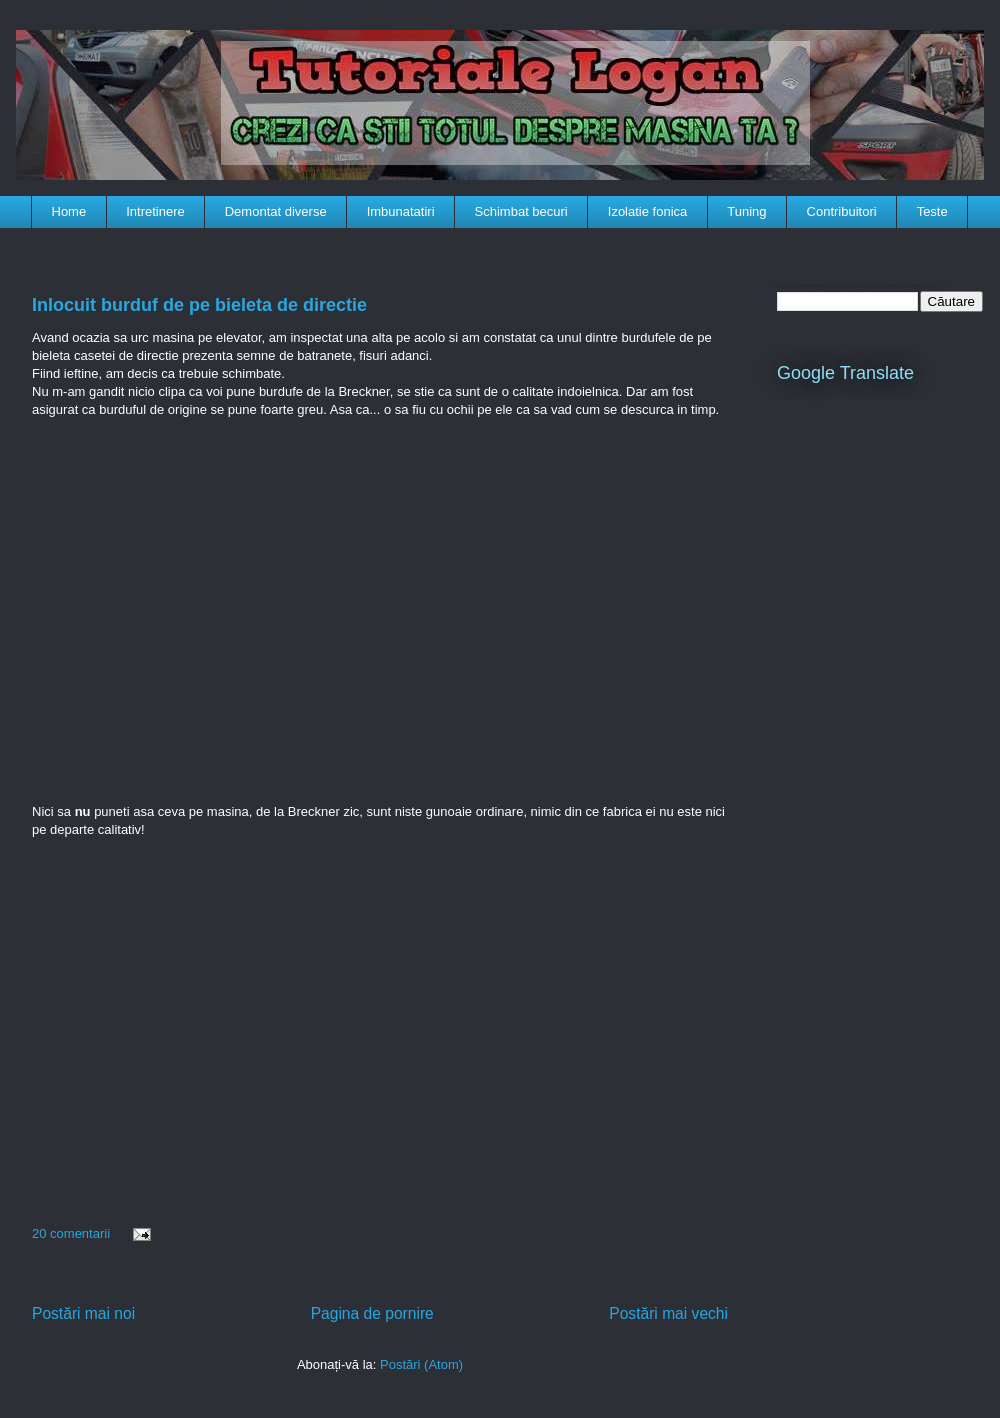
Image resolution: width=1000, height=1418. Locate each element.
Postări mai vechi (668, 1313)
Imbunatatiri (401, 211)
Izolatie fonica (648, 211)
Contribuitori (842, 211)
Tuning (746, 211)
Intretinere (155, 211)
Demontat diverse (276, 211)
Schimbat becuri (521, 211)
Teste (932, 211)
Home (69, 211)
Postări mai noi (83, 1313)
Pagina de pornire (372, 1313)
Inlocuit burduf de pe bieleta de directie (199, 305)
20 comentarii (71, 1233)
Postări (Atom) (421, 1364)
